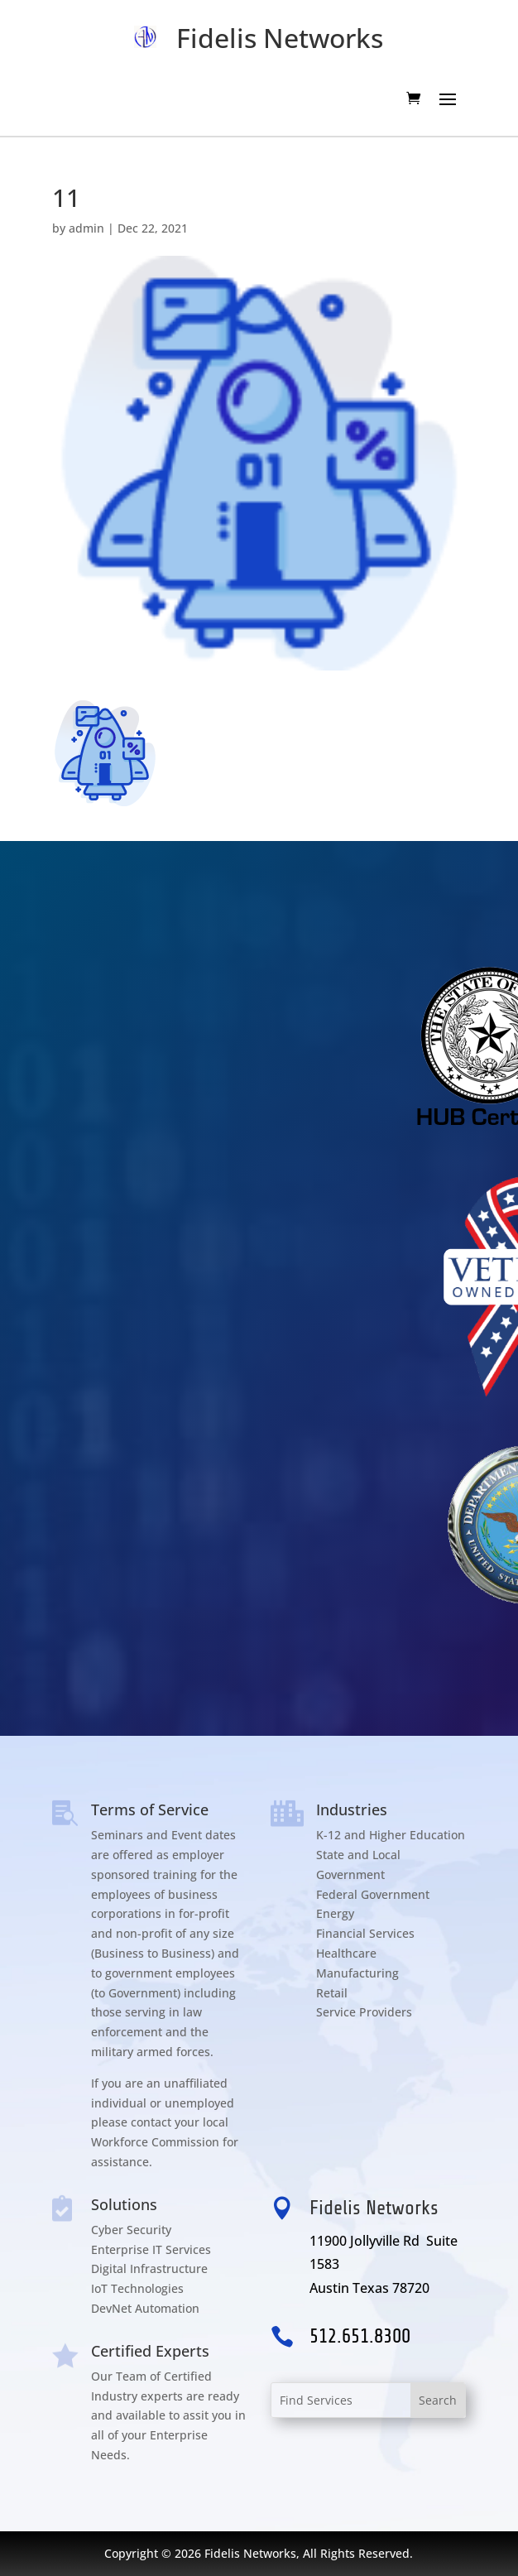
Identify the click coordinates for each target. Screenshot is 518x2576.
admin (86, 228)
